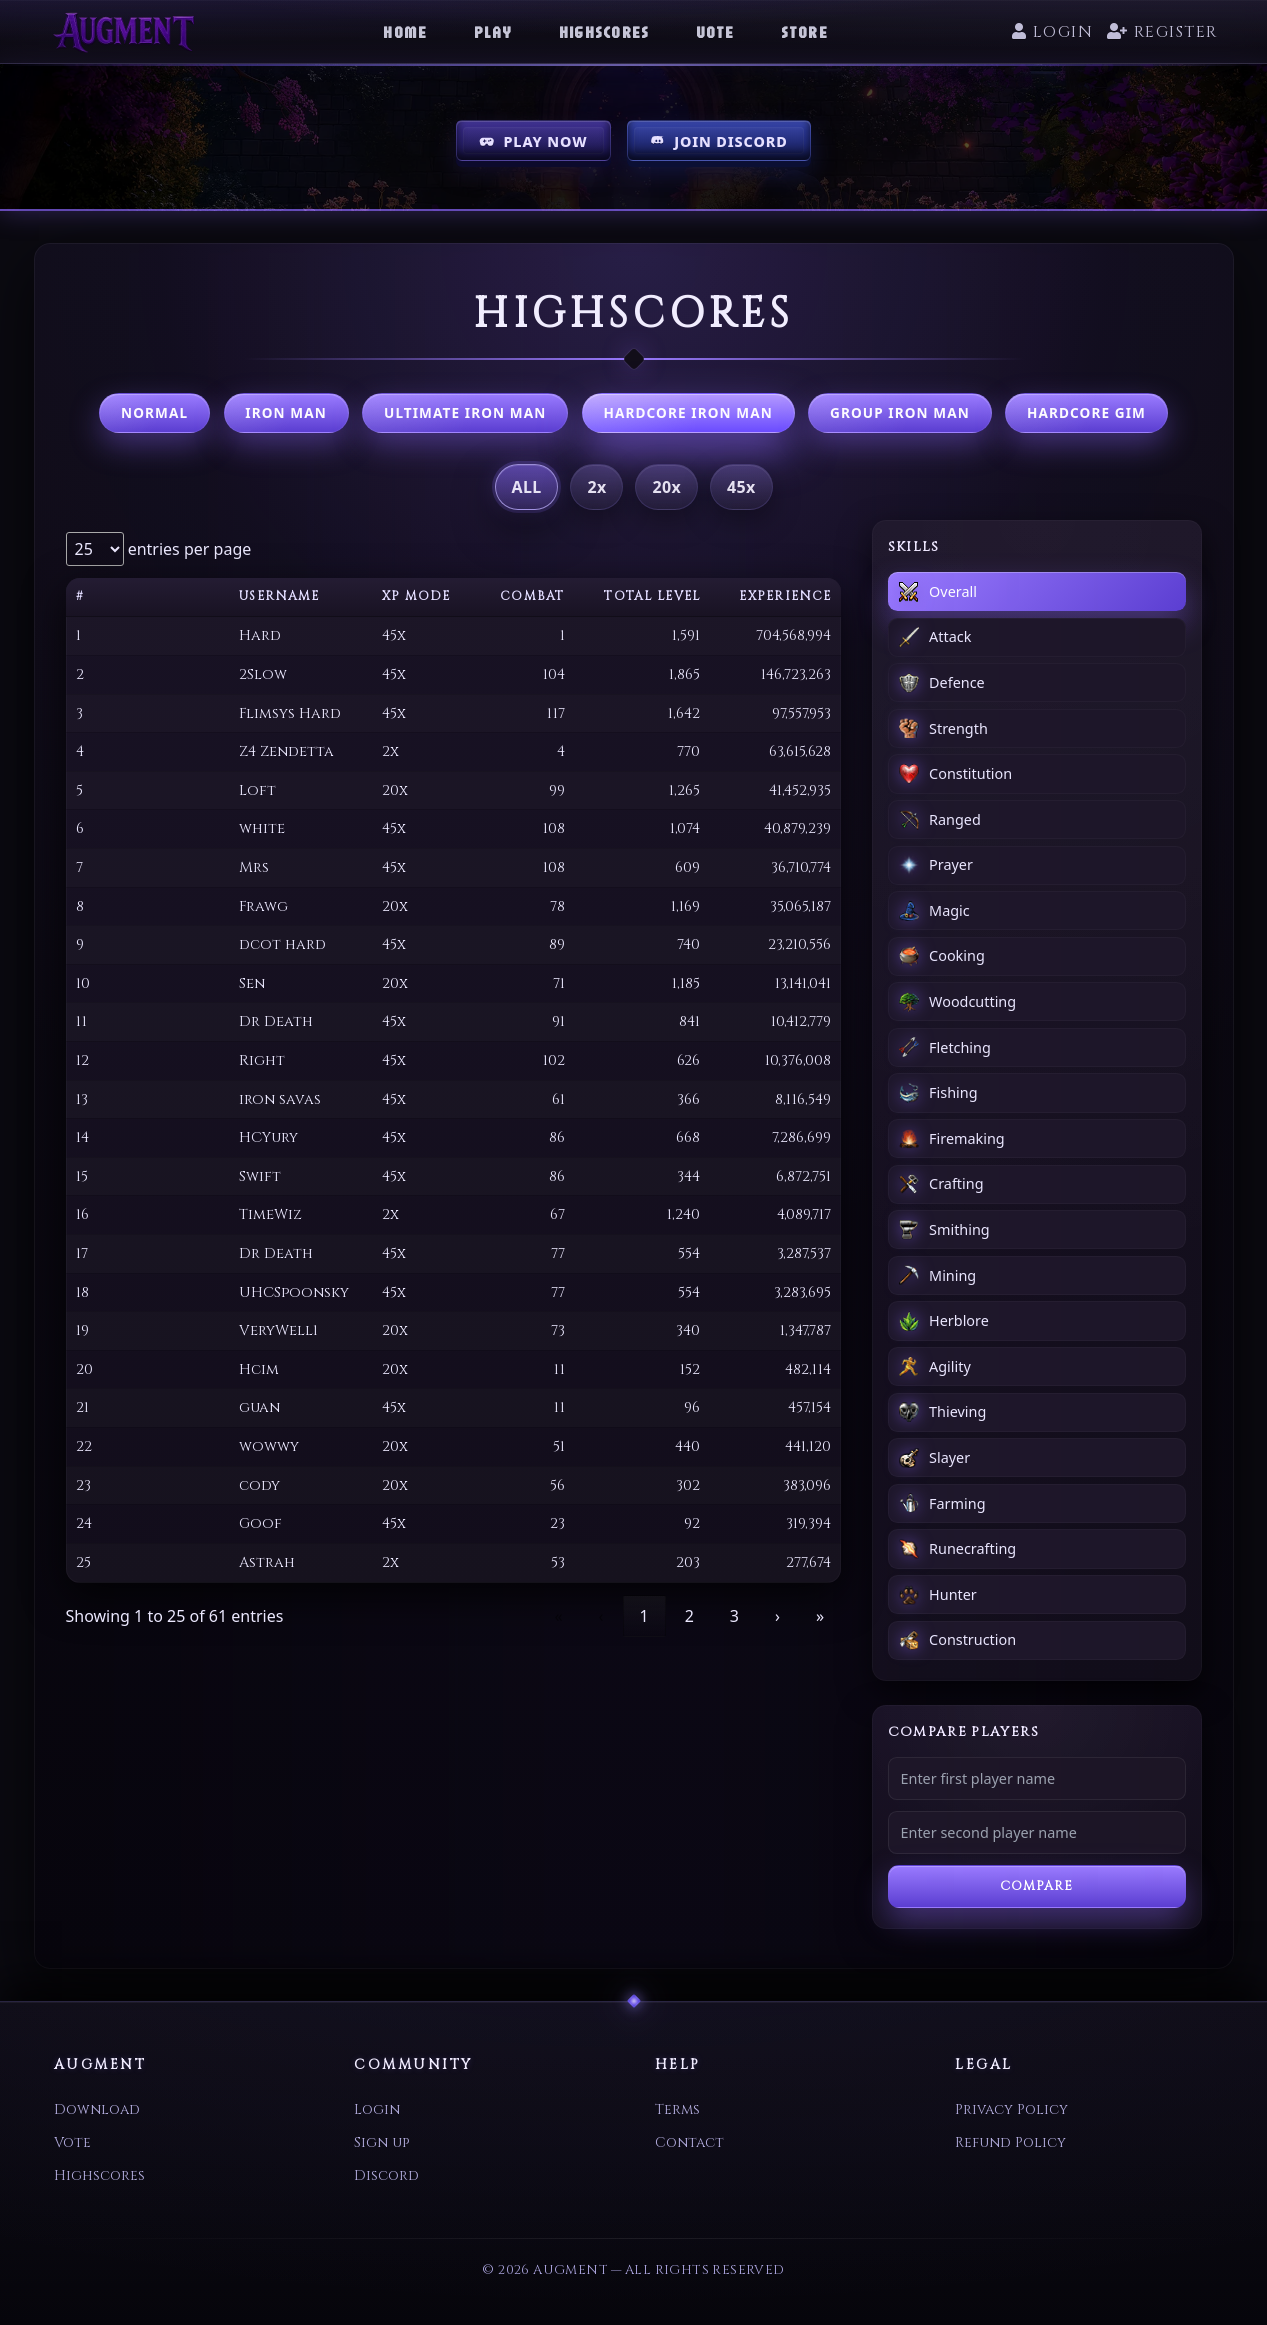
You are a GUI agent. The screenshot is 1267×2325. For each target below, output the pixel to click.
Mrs (254, 867)
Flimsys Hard (290, 713)
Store (804, 32)
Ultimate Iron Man (465, 412)
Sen (252, 983)
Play (493, 32)
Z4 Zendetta (286, 751)
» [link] (820, 1616)
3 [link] (734, 1616)
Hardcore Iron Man (688, 412)
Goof (260, 1523)
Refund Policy (1010, 2142)
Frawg (263, 906)
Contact (689, 2142)
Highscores (604, 32)
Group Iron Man (900, 412)
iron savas (280, 1099)
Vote (715, 32)
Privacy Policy (1011, 2109)
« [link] (558, 1616)
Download (97, 2109)
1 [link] (644, 1616)
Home (405, 32)
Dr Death (276, 1021)
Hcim (259, 1369)
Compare (1036, 1886)
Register (1162, 32)
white (262, 828)
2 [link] (689, 1616)
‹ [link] (601, 1616)
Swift (260, 1176)
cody (259, 1485)
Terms (677, 2109)
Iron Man (286, 412)
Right (262, 1060)
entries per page (188, 549)
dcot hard (282, 944)
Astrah (267, 1562)
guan (259, 1407)
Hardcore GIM (1086, 412)
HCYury (268, 1137)
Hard (260, 635)
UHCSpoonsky (294, 1292)
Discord (386, 2175)
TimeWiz (270, 1214)
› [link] (777, 1616)
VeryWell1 (278, 1330)
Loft (257, 790)
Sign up (381, 2142)
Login (1052, 32)
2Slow (263, 674)
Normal (154, 412)
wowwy (269, 1446)
